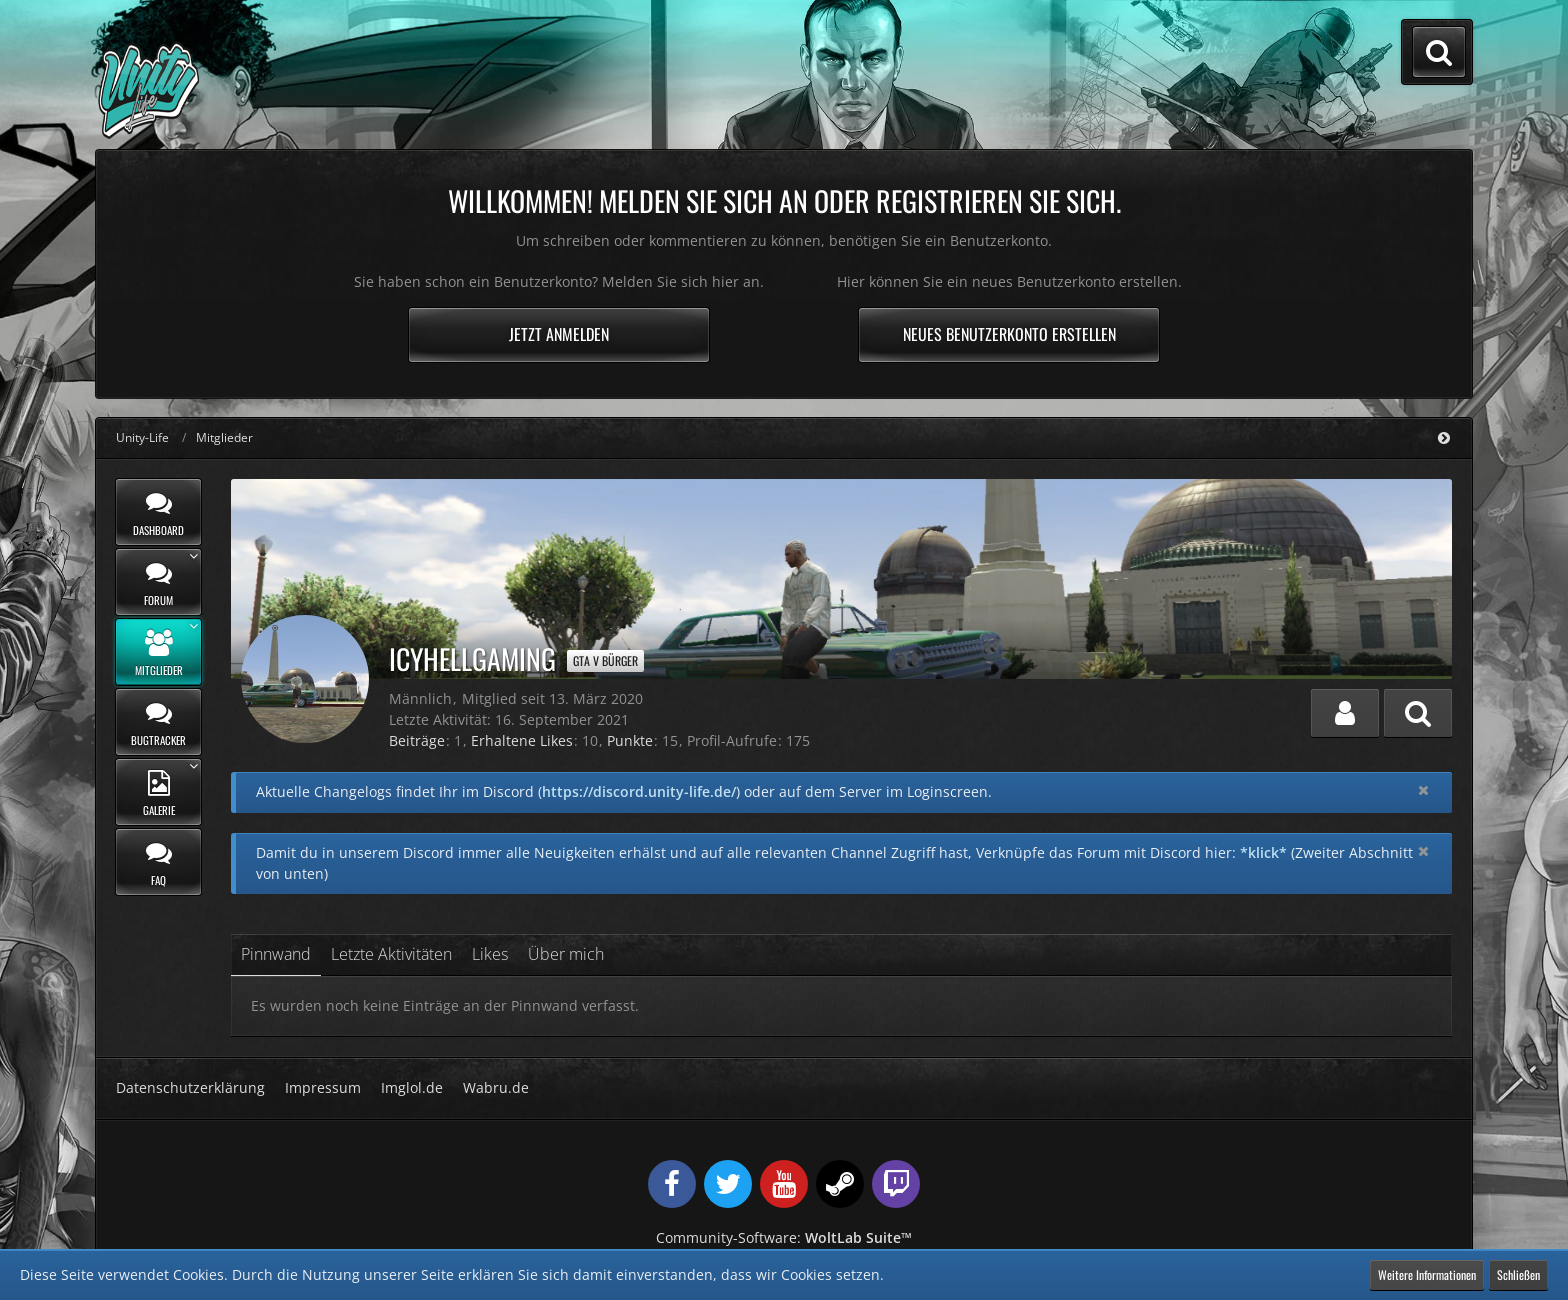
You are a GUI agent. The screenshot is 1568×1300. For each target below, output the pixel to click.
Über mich (566, 954)
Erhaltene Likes (522, 740)
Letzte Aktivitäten (391, 954)
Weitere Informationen (1427, 1274)
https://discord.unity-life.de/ (639, 791)
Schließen (1518, 1274)
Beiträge (417, 740)
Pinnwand (276, 954)
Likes (490, 954)
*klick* (1263, 852)
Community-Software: (784, 1237)
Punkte (630, 740)
